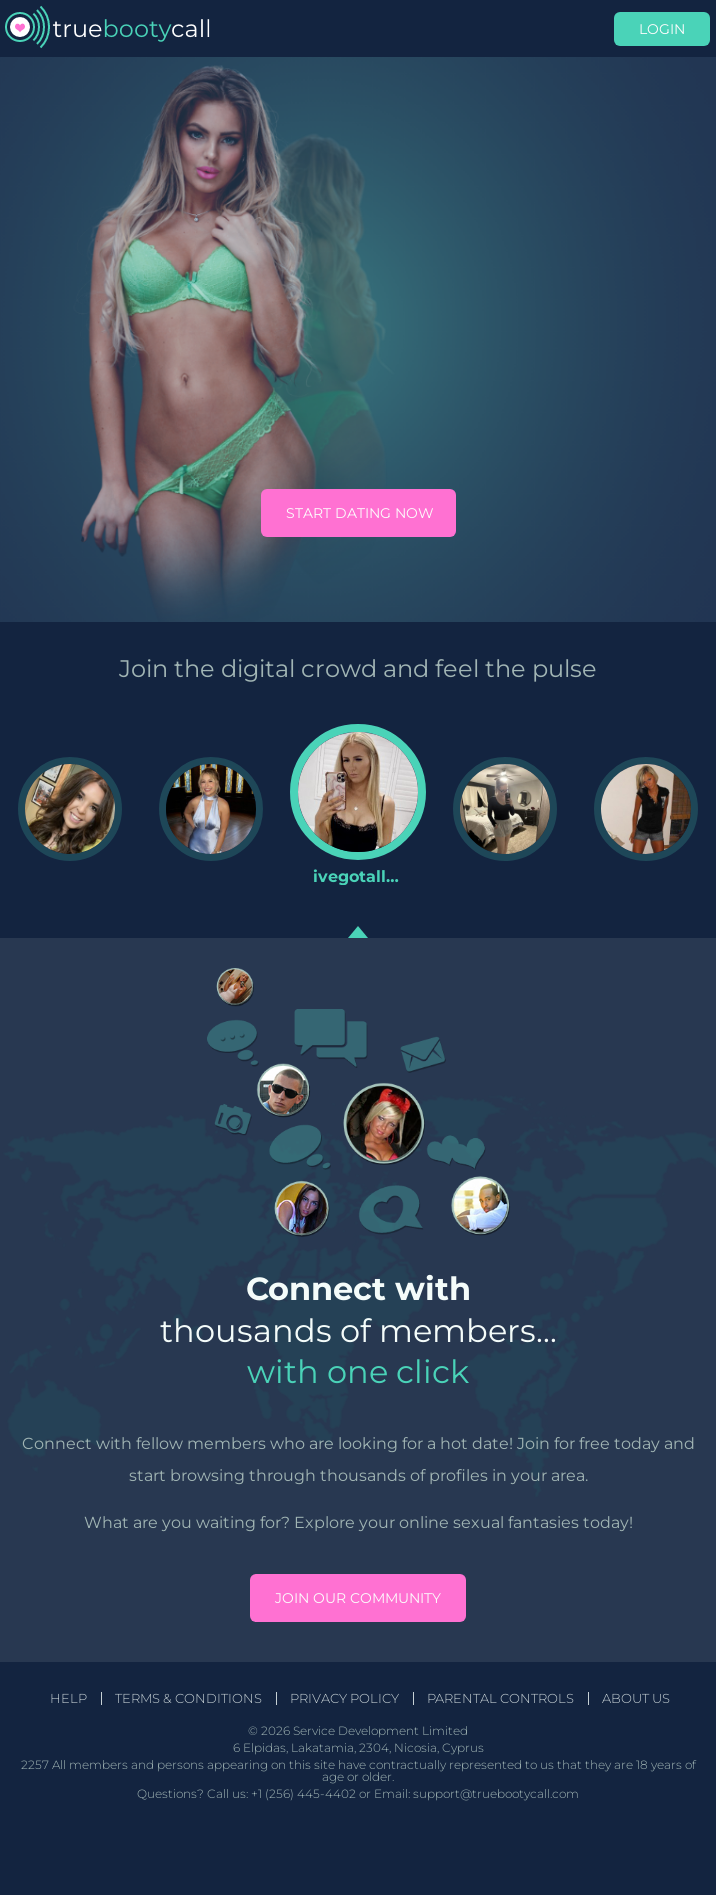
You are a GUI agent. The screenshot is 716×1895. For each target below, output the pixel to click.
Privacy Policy (344, 1698)
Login (662, 29)
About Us (636, 1698)
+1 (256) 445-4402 (303, 1793)
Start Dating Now (360, 513)
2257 (35, 1764)
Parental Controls (500, 1698)
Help (68, 1698)
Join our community (358, 1598)
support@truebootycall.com (496, 1793)
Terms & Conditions (188, 1698)
